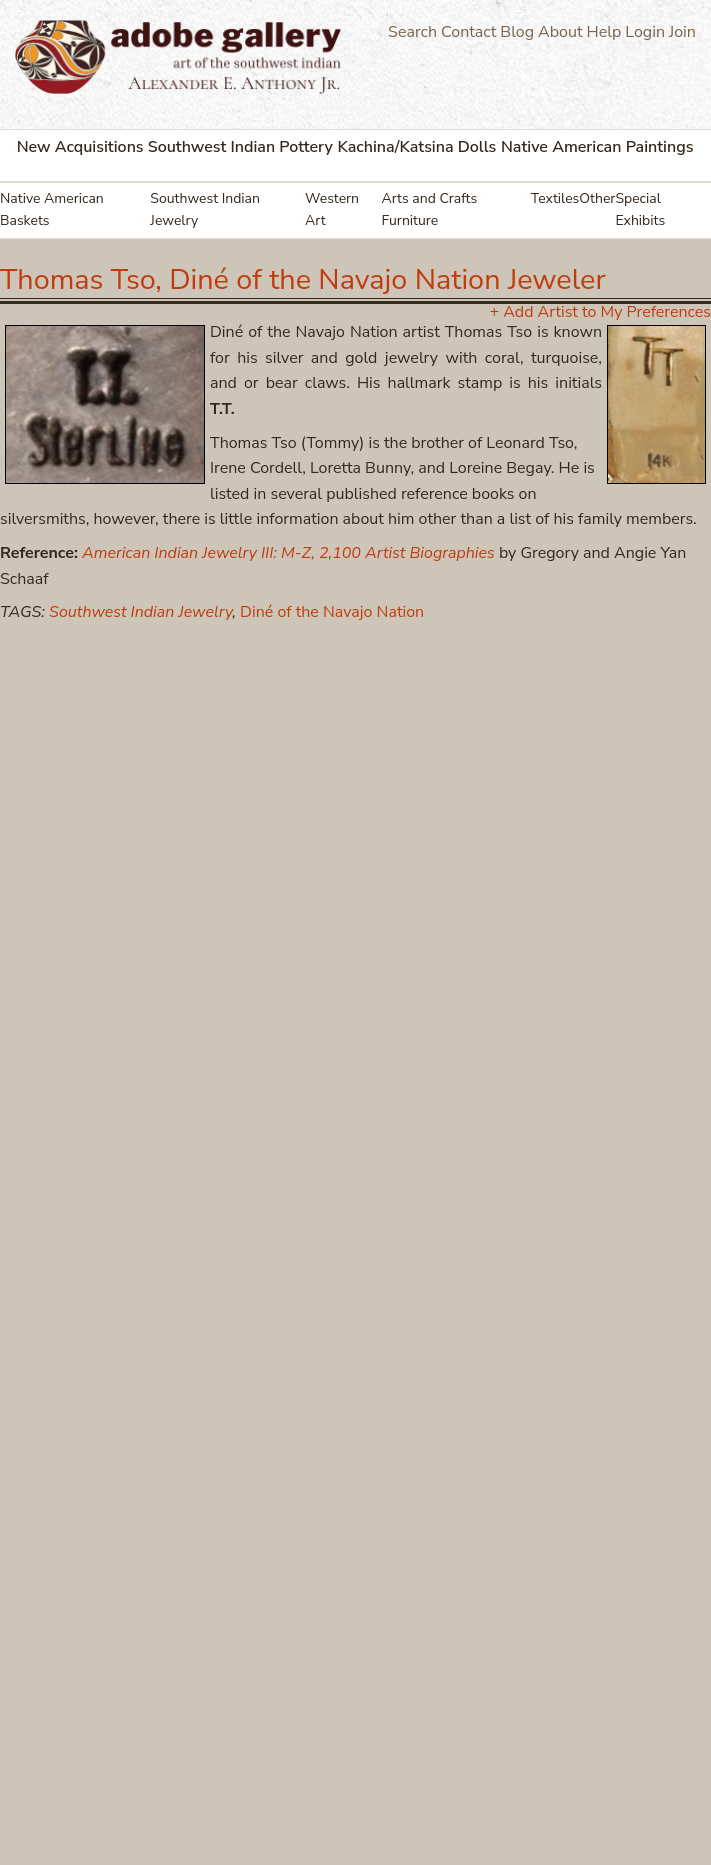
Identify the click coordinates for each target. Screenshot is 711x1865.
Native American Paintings (597, 147)
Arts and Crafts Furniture (430, 209)
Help (604, 32)
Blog (517, 32)
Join (682, 32)
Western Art (332, 209)
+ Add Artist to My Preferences (600, 312)
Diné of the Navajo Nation (332, 612)
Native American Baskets (52, 209)
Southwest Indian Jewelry (205, 209)
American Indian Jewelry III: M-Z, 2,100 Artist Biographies (288, 553)
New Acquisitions (80, 147)
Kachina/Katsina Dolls (416, 147)
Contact (468, 32)
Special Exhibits (640, 209)
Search (412, 32)
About (560, 32)
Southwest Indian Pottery (240, 147)
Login (645, 32)
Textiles (555, 198)
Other (597, 198)
